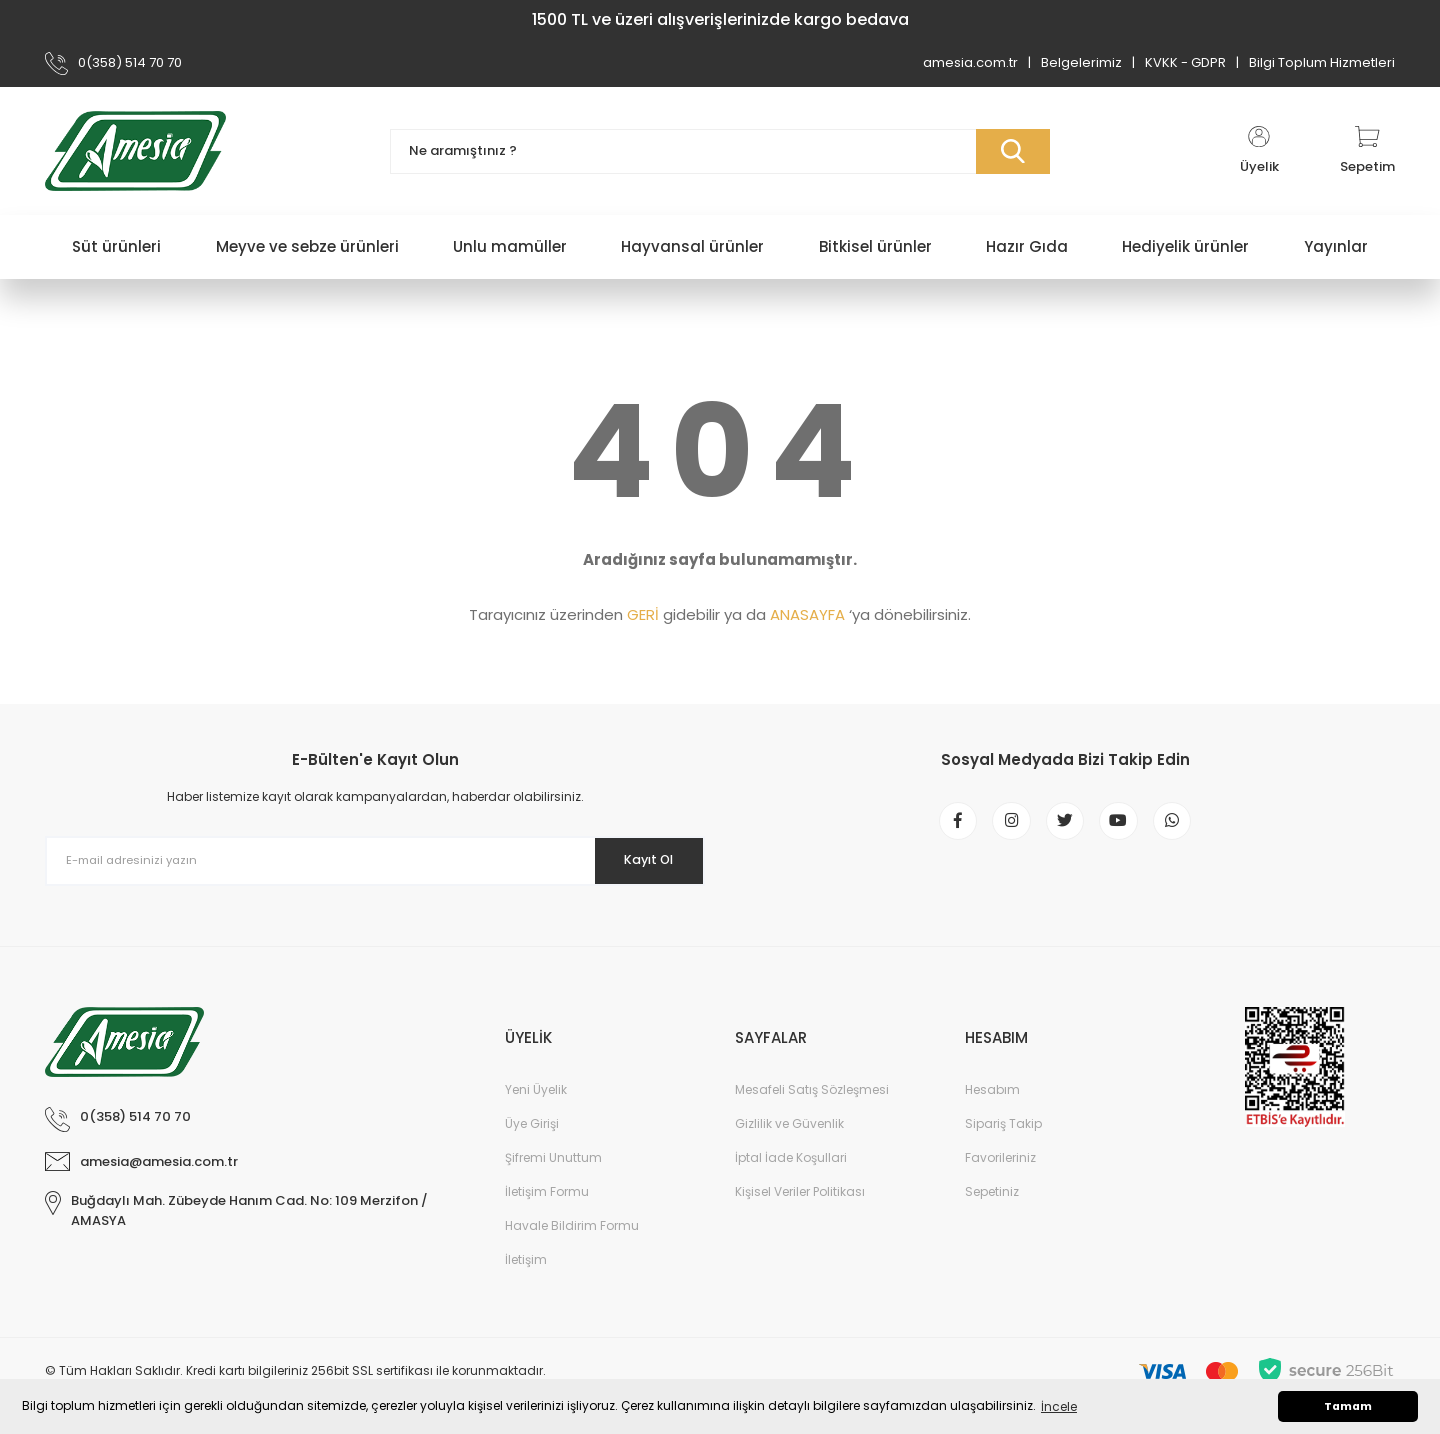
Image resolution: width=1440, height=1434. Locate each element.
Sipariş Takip (1003, 1123)
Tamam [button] (1348, 1406)
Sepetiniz (992, 1191)
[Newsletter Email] (375, 861)
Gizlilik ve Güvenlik (789, 1123)
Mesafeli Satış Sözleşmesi (812, 1089)
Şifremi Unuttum (553, 1157)
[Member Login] (1259, 151)
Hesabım (992, 1089)
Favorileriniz (1000, 1157)
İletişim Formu (547, 1191)
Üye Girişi (532, 1123)
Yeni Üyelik (536, 1089)
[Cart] (1367, 151)
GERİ (643, 614)
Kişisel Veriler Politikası (800, 1191)
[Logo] (135, 151)
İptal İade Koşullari (791, 1157)
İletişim (526, 1259)
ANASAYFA (807, 614)
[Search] (720, 151)
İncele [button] (1059, 1406)
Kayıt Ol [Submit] (638, 860)
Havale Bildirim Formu (572, 1225)
